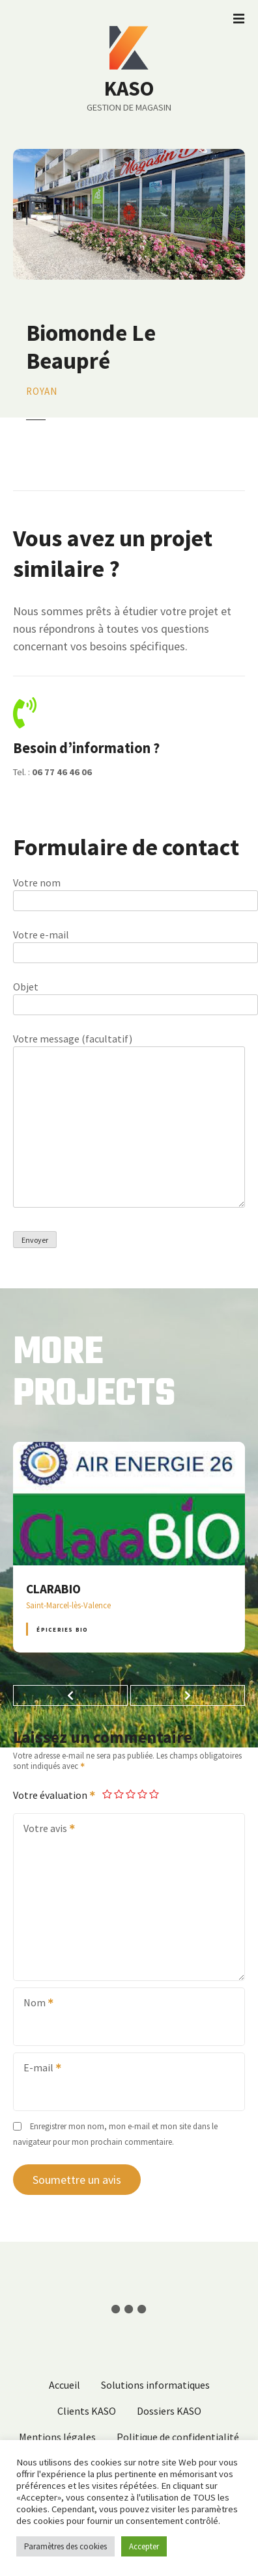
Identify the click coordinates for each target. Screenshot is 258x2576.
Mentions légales (57, 2436)
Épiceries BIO (62, 1629)
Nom (34, 2004)
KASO (129, 88)
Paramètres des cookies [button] (65, 2546)
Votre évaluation (54, 1794)
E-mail (38, 2069)
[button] (70, 1695)
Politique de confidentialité (178, 2436)
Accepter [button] (144, 2546)
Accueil (64, 2384)
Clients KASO (86, 2410)
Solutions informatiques (155, 2384)
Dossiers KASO (169, 2410)
